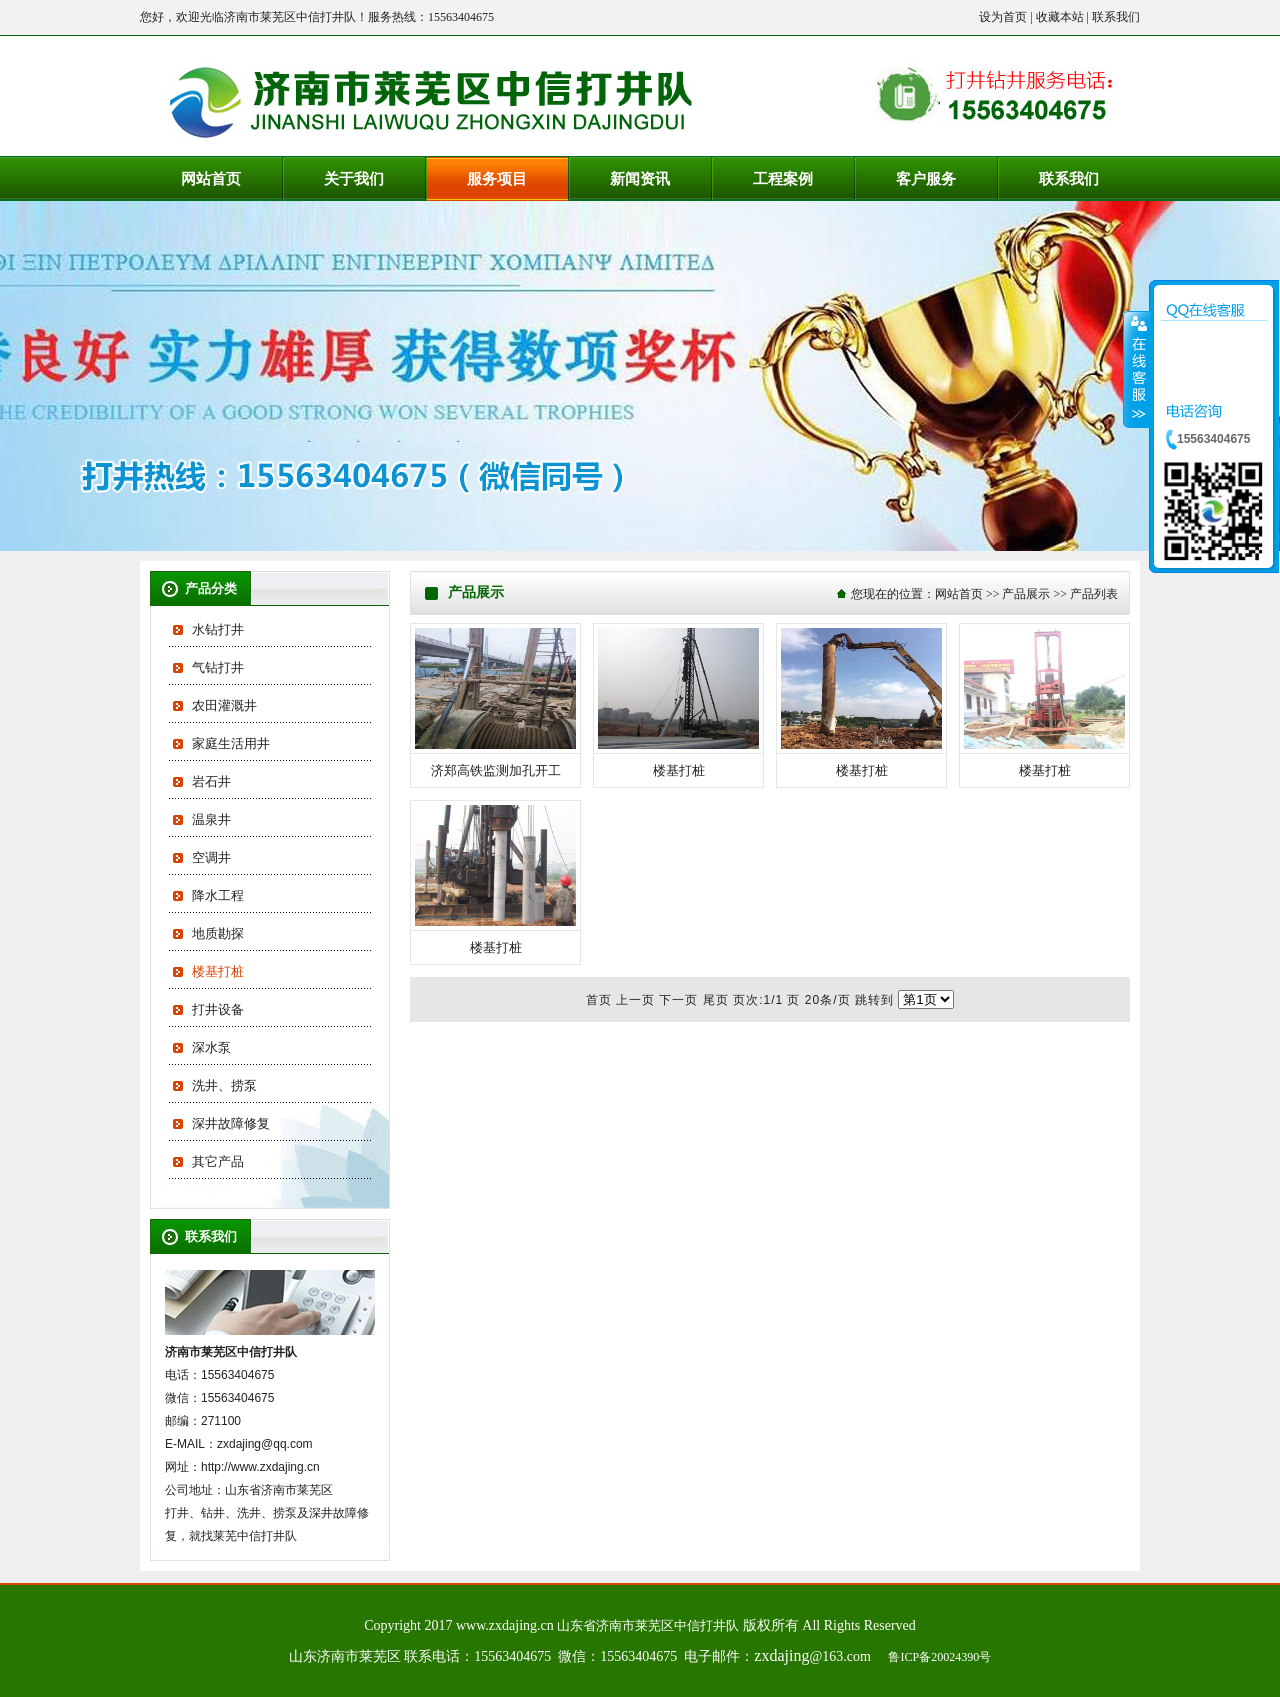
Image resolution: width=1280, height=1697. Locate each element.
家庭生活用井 (231, 743)
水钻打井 (218, 629)
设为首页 (1003, 17)
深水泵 (211, 1047)
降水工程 (218, 895)
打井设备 (218, 1009)
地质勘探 (218, 933)
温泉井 (211, 819)
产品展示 (1026, 594)
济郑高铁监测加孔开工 (496, 770)
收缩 (1137, 369)
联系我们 (1116, 17)
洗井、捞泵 (224, 1085)
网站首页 (959, 594)
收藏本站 (1060, 17)
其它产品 (218, 1161)
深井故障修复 (231, 1123)
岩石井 (211, 781)
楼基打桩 (218, 971)
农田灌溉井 (224, 705)
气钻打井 (218, 667)
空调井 (211, 857)
